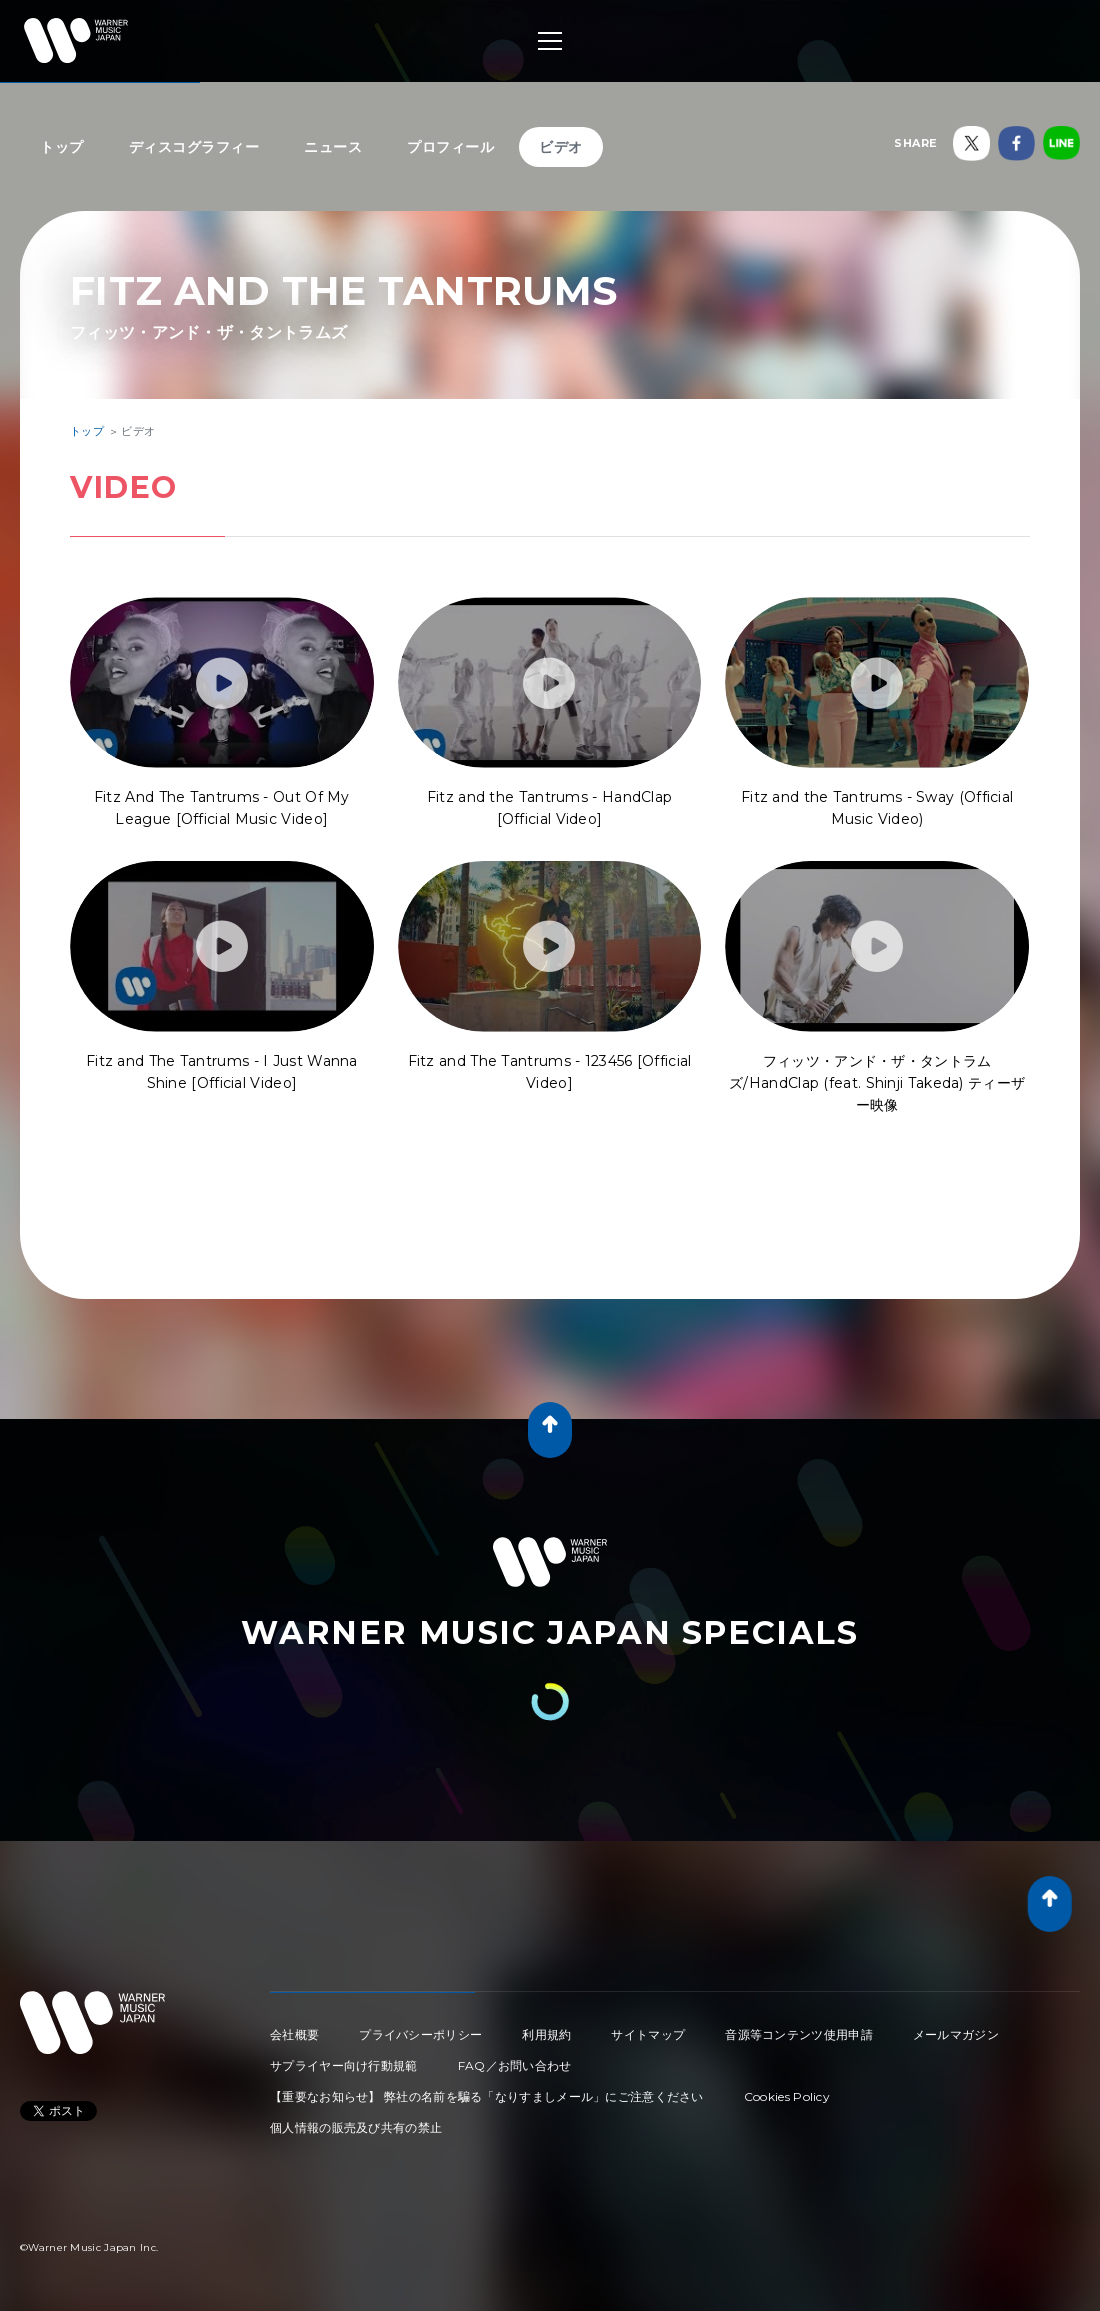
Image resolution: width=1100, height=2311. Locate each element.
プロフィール (450, 147)
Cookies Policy (787, 2096)
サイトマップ (648, 2034)
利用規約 (546, 2034)
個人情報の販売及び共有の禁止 (356, 2127)
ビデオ (561, 147)
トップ (62, 147)
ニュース (333, 147)
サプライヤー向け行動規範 (344, 2065)
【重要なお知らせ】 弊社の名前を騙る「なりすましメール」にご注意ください (487, 2096)
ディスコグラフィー (194, 147)
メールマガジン (956, 2034)
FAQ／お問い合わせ (515, 2065)
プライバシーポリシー (420, 2034)
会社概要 (294, 2034)
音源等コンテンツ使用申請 (799, 2034)
